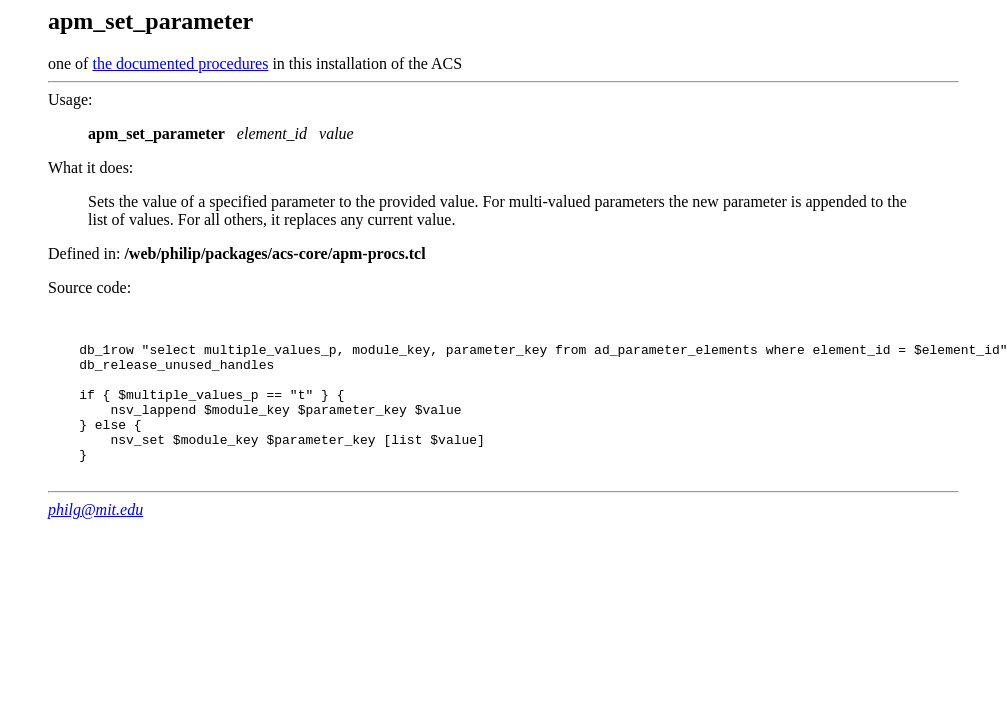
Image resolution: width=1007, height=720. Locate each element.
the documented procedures (180, 63)
